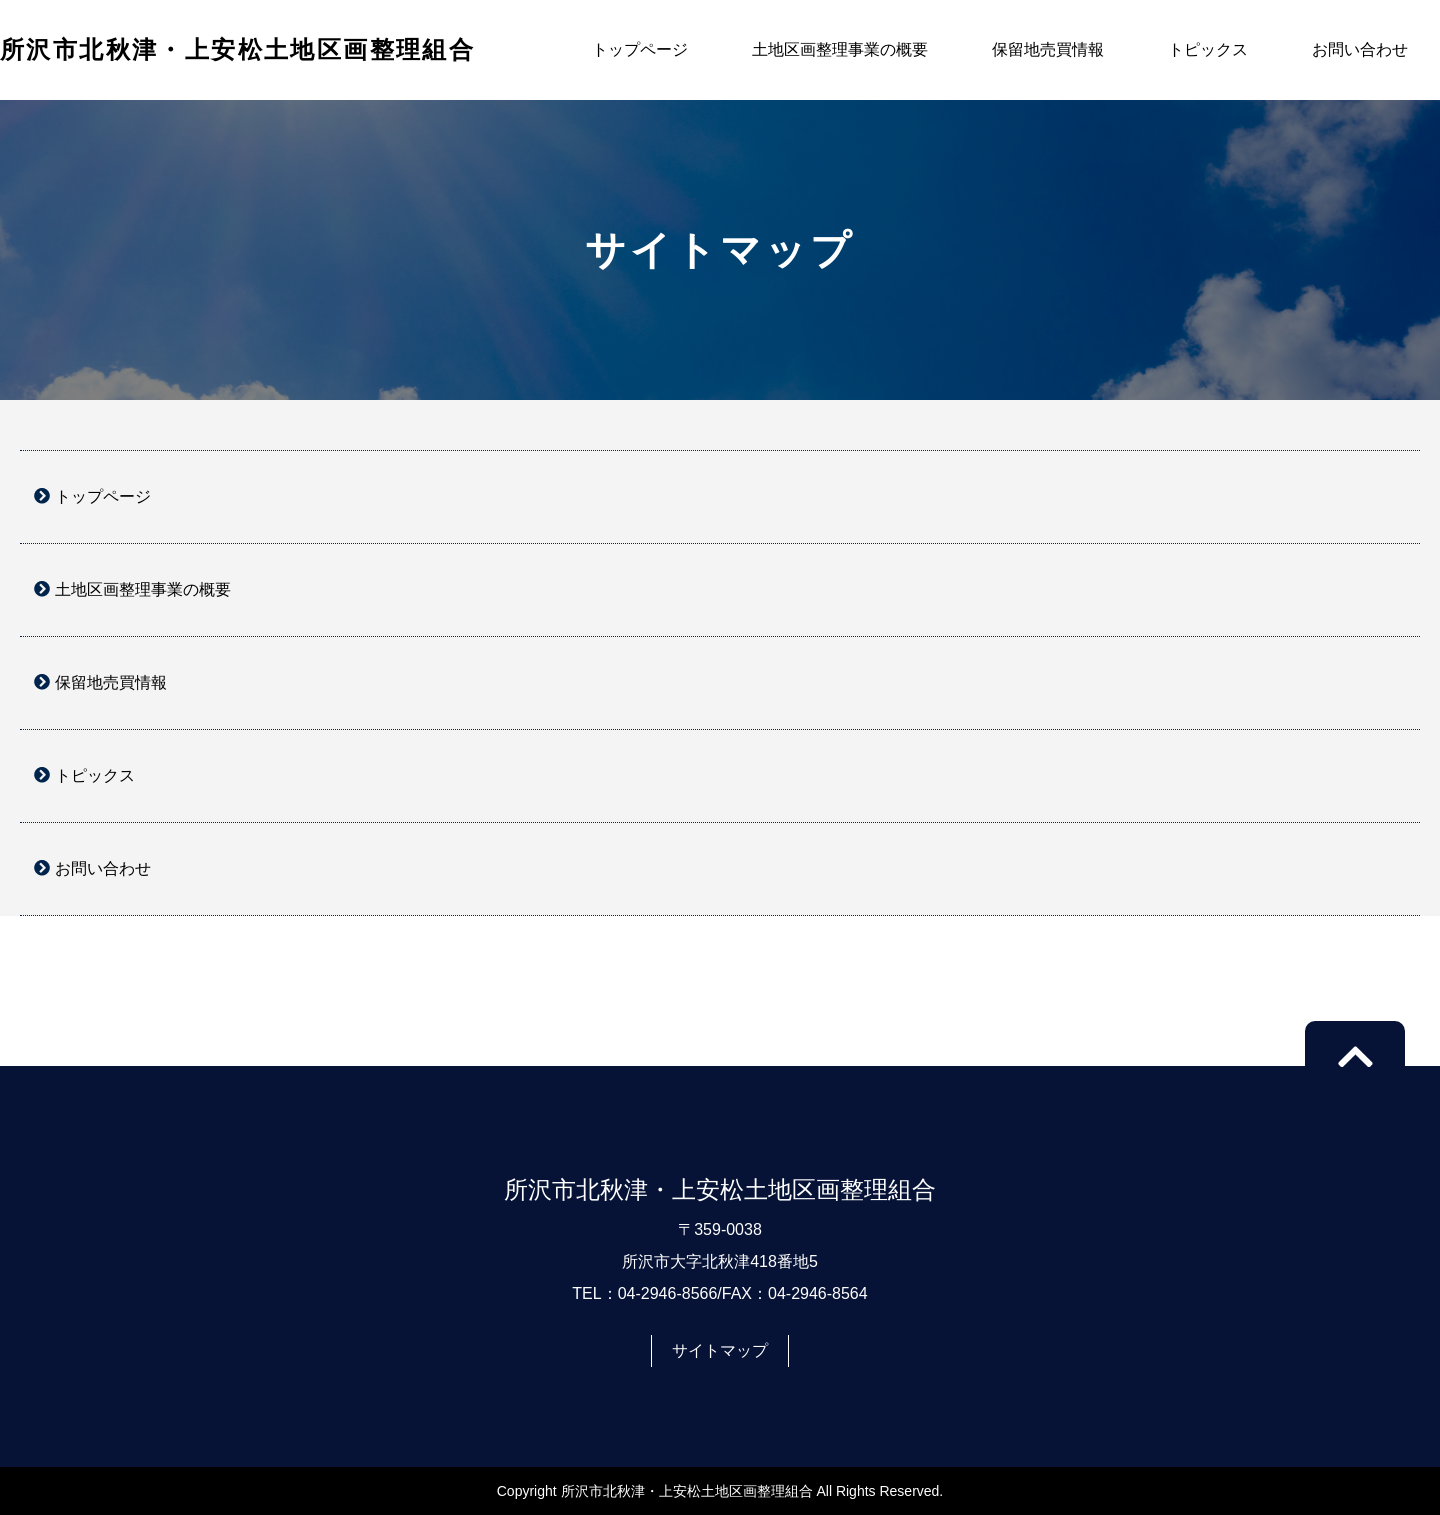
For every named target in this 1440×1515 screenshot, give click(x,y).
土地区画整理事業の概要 (840, 49)
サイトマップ (720, 1350)
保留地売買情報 (1048, 49)
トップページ (640, 49)
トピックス (1208, 49)
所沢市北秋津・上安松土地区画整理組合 (237, 49)
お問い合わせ (1360, 49)
